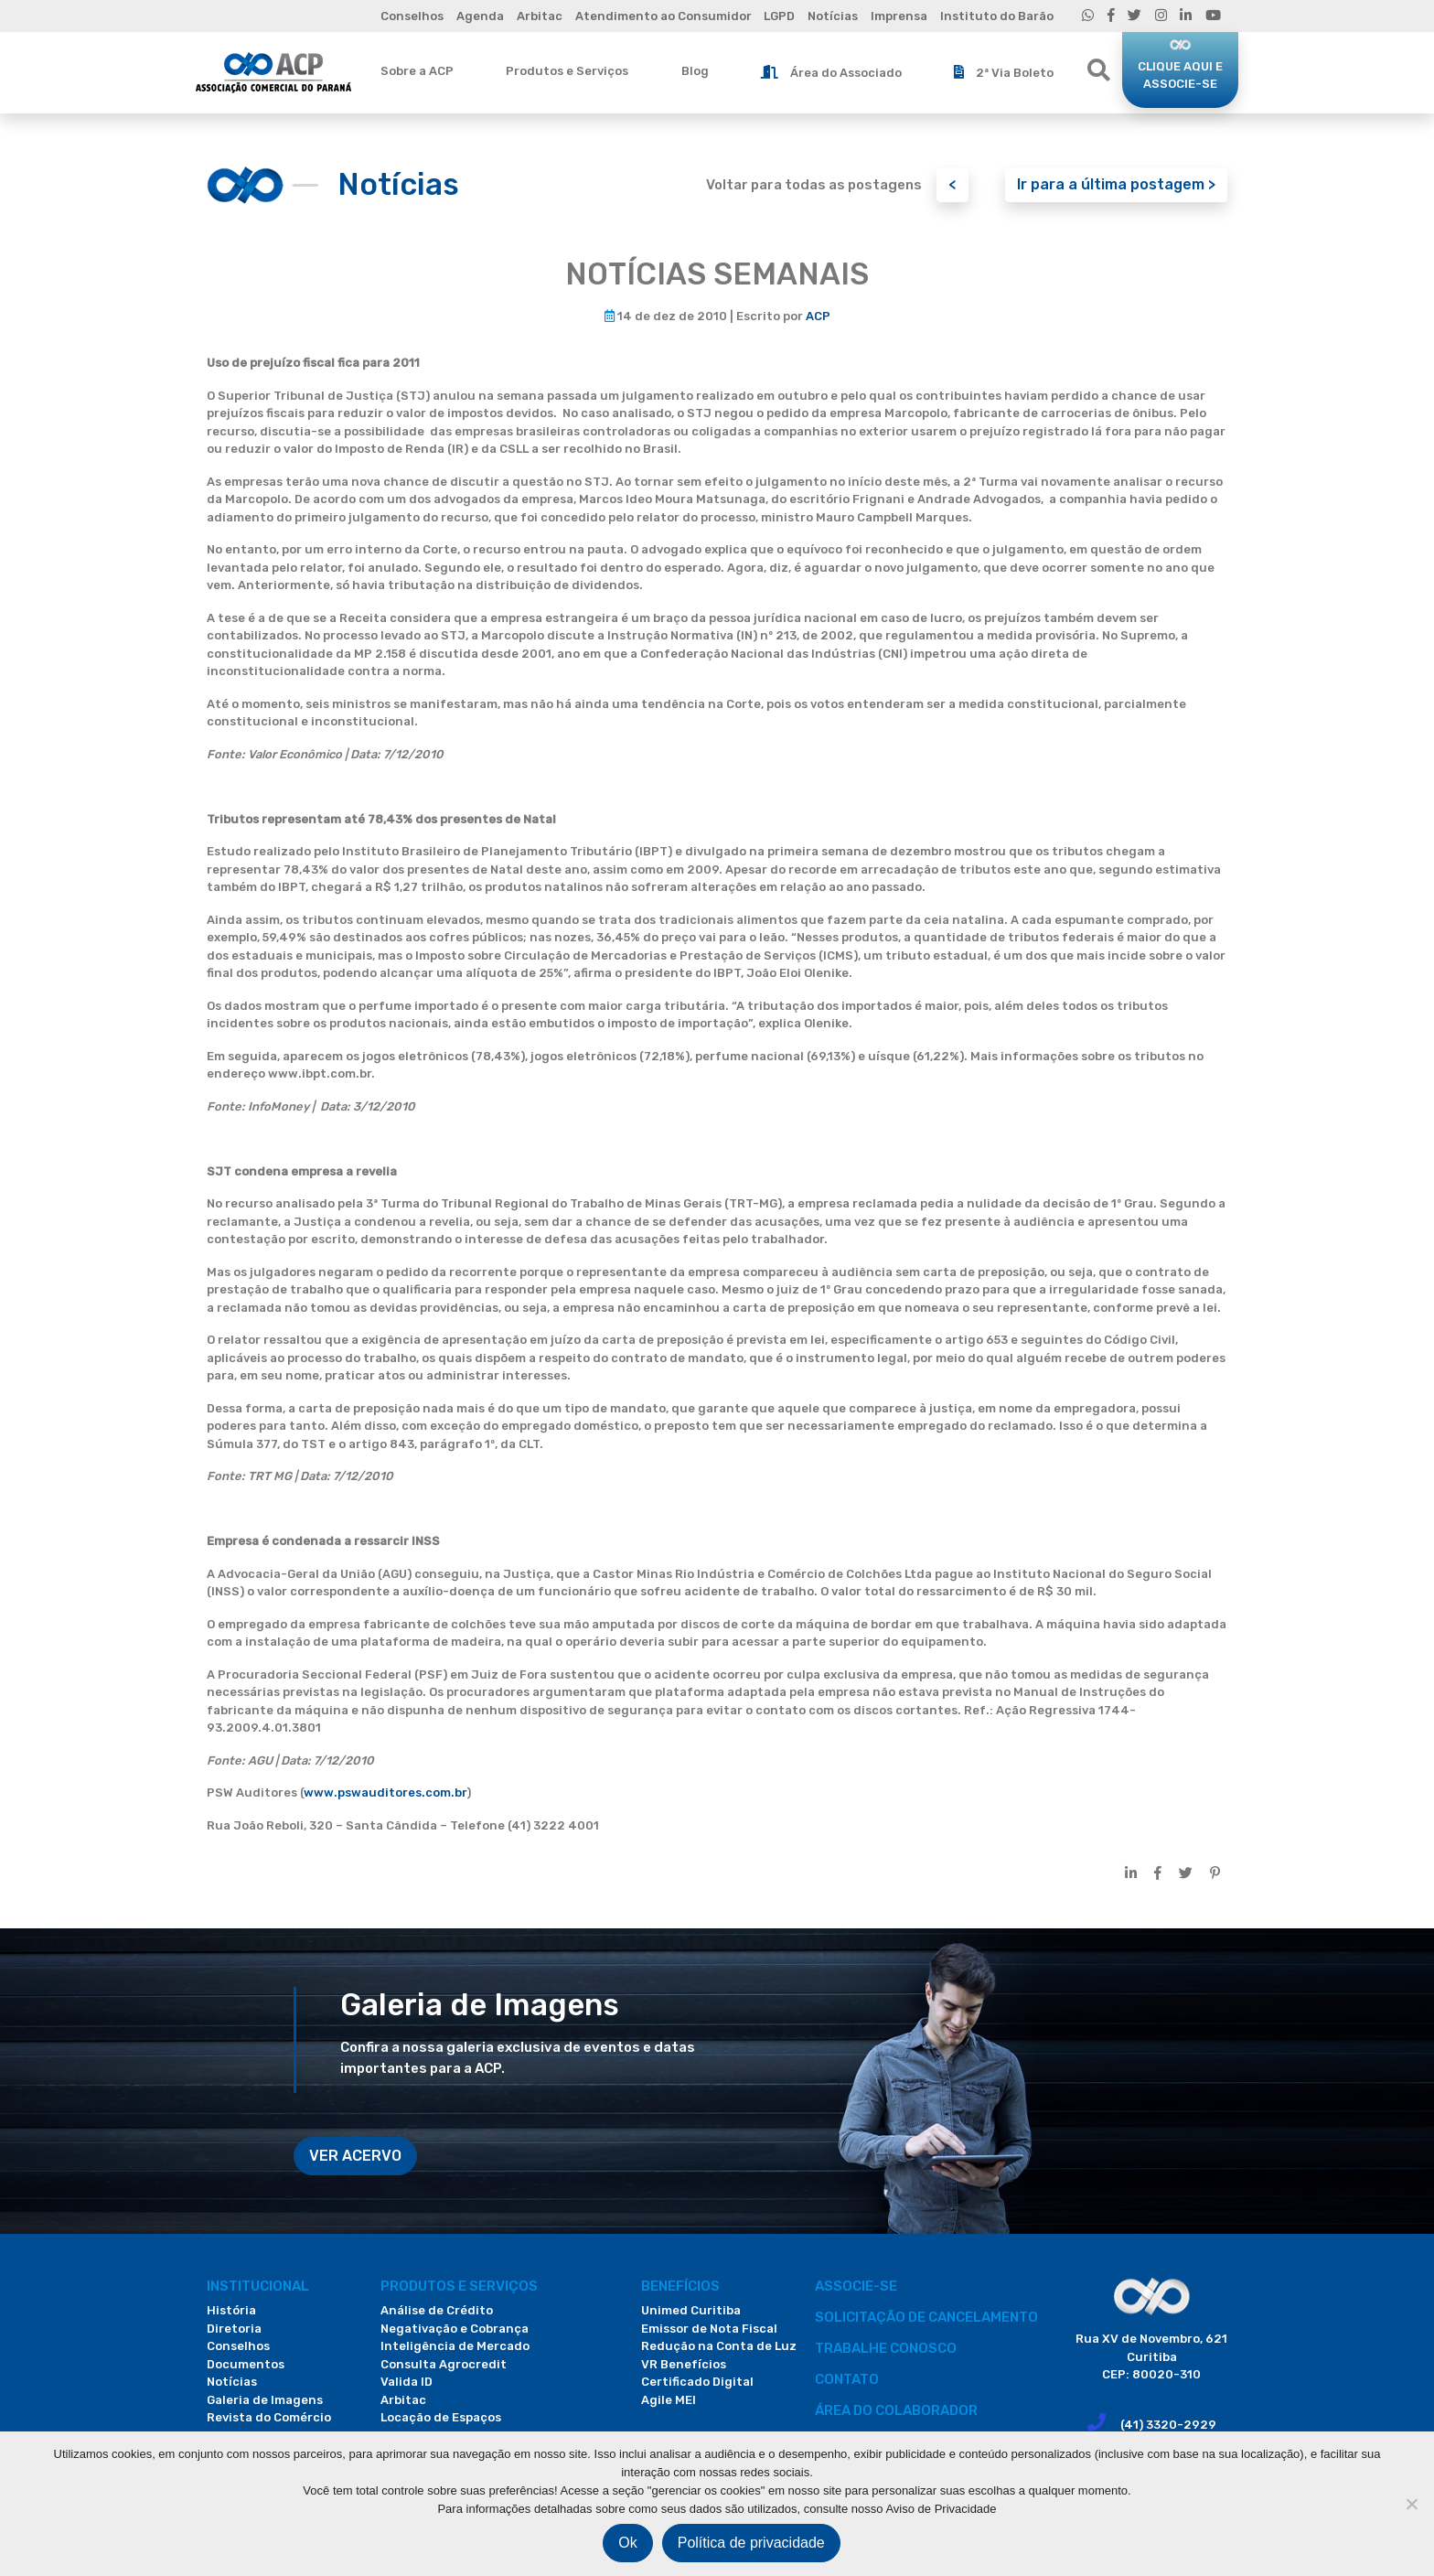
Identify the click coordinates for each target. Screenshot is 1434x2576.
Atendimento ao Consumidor (663, 16)
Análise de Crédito (436, 2310)
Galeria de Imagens (265, 2400)
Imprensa (899, 16)
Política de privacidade (751, 2542)
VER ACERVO (355, 2155)
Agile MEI (668, 2400)
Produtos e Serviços (567, 71)
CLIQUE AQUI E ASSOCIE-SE (1180, 75)
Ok (627, 2542)
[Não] (1411, 2504)
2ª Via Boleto (1004, 72)
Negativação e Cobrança (454, 2328)
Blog (695, 71)
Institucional (258, 2286)
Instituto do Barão (997, 16)
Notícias (833, 16)
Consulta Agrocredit (443, 2364)
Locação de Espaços (440, 2417)
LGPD (779, 16)
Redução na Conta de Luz (719, 2346)
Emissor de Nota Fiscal (709, 2328)
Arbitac (539, 16)
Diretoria (234, 2328)
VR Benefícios (683, 2364)
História (231, 2310)
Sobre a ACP (417, 71)
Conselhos (412, 16)
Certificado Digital (697, 2381)
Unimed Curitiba (691, 2310)
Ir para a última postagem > (1116, 184)
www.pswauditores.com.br (385, 1792)
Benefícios (680, 2286)
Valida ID (406, 2381)
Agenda (480, 16)
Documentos (245, 2364)
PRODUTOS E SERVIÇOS (459, 2286)
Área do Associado (831, 72)
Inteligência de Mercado (455, 2346)
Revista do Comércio (269, 2417)
